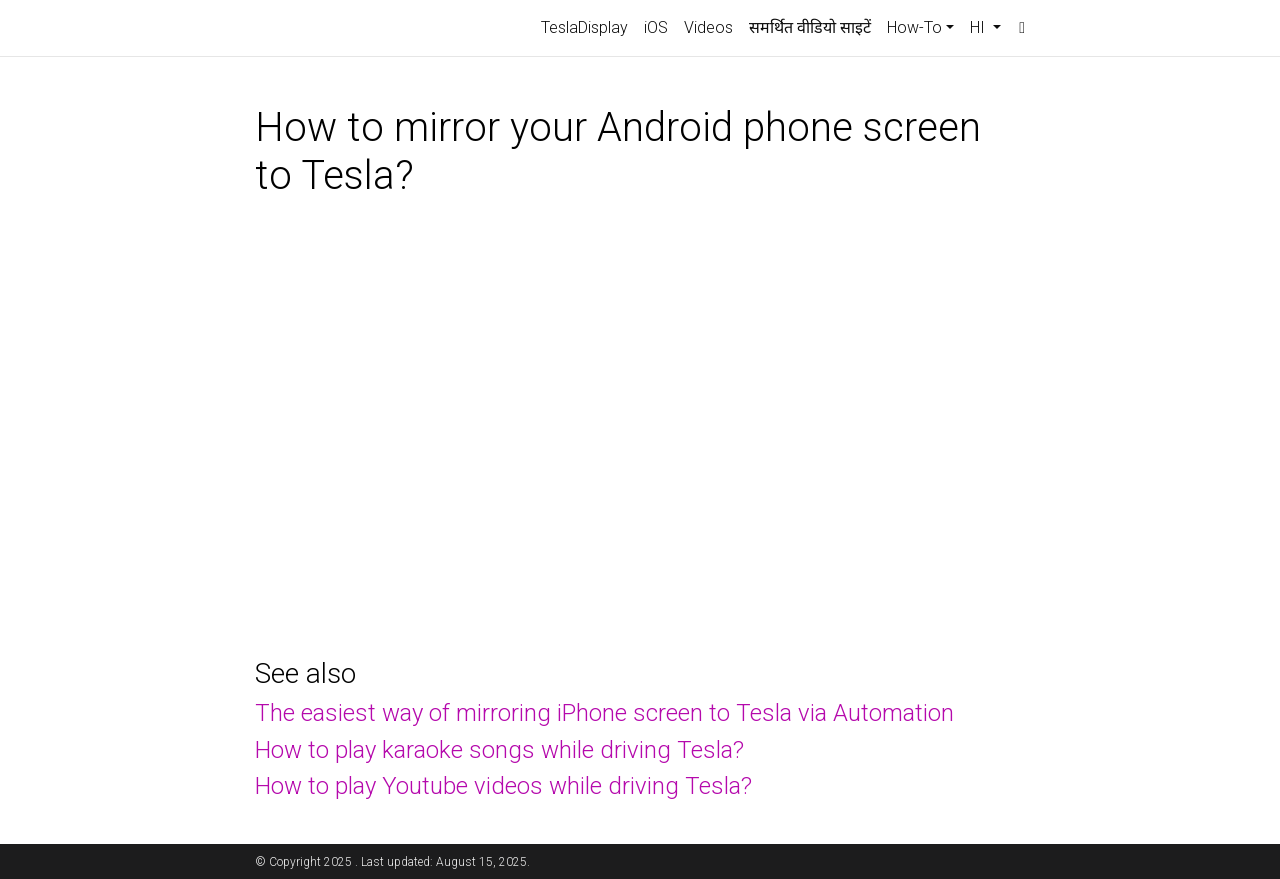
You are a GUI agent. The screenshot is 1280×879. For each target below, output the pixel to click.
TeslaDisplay (584, 27)
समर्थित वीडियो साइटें (810, 27)
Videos (708, 27)
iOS (656, 27)
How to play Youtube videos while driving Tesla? (503, 786)
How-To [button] (914, 27)
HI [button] (979, 27)
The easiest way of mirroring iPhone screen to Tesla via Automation (604, 713)
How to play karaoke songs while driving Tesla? (499, 750)
